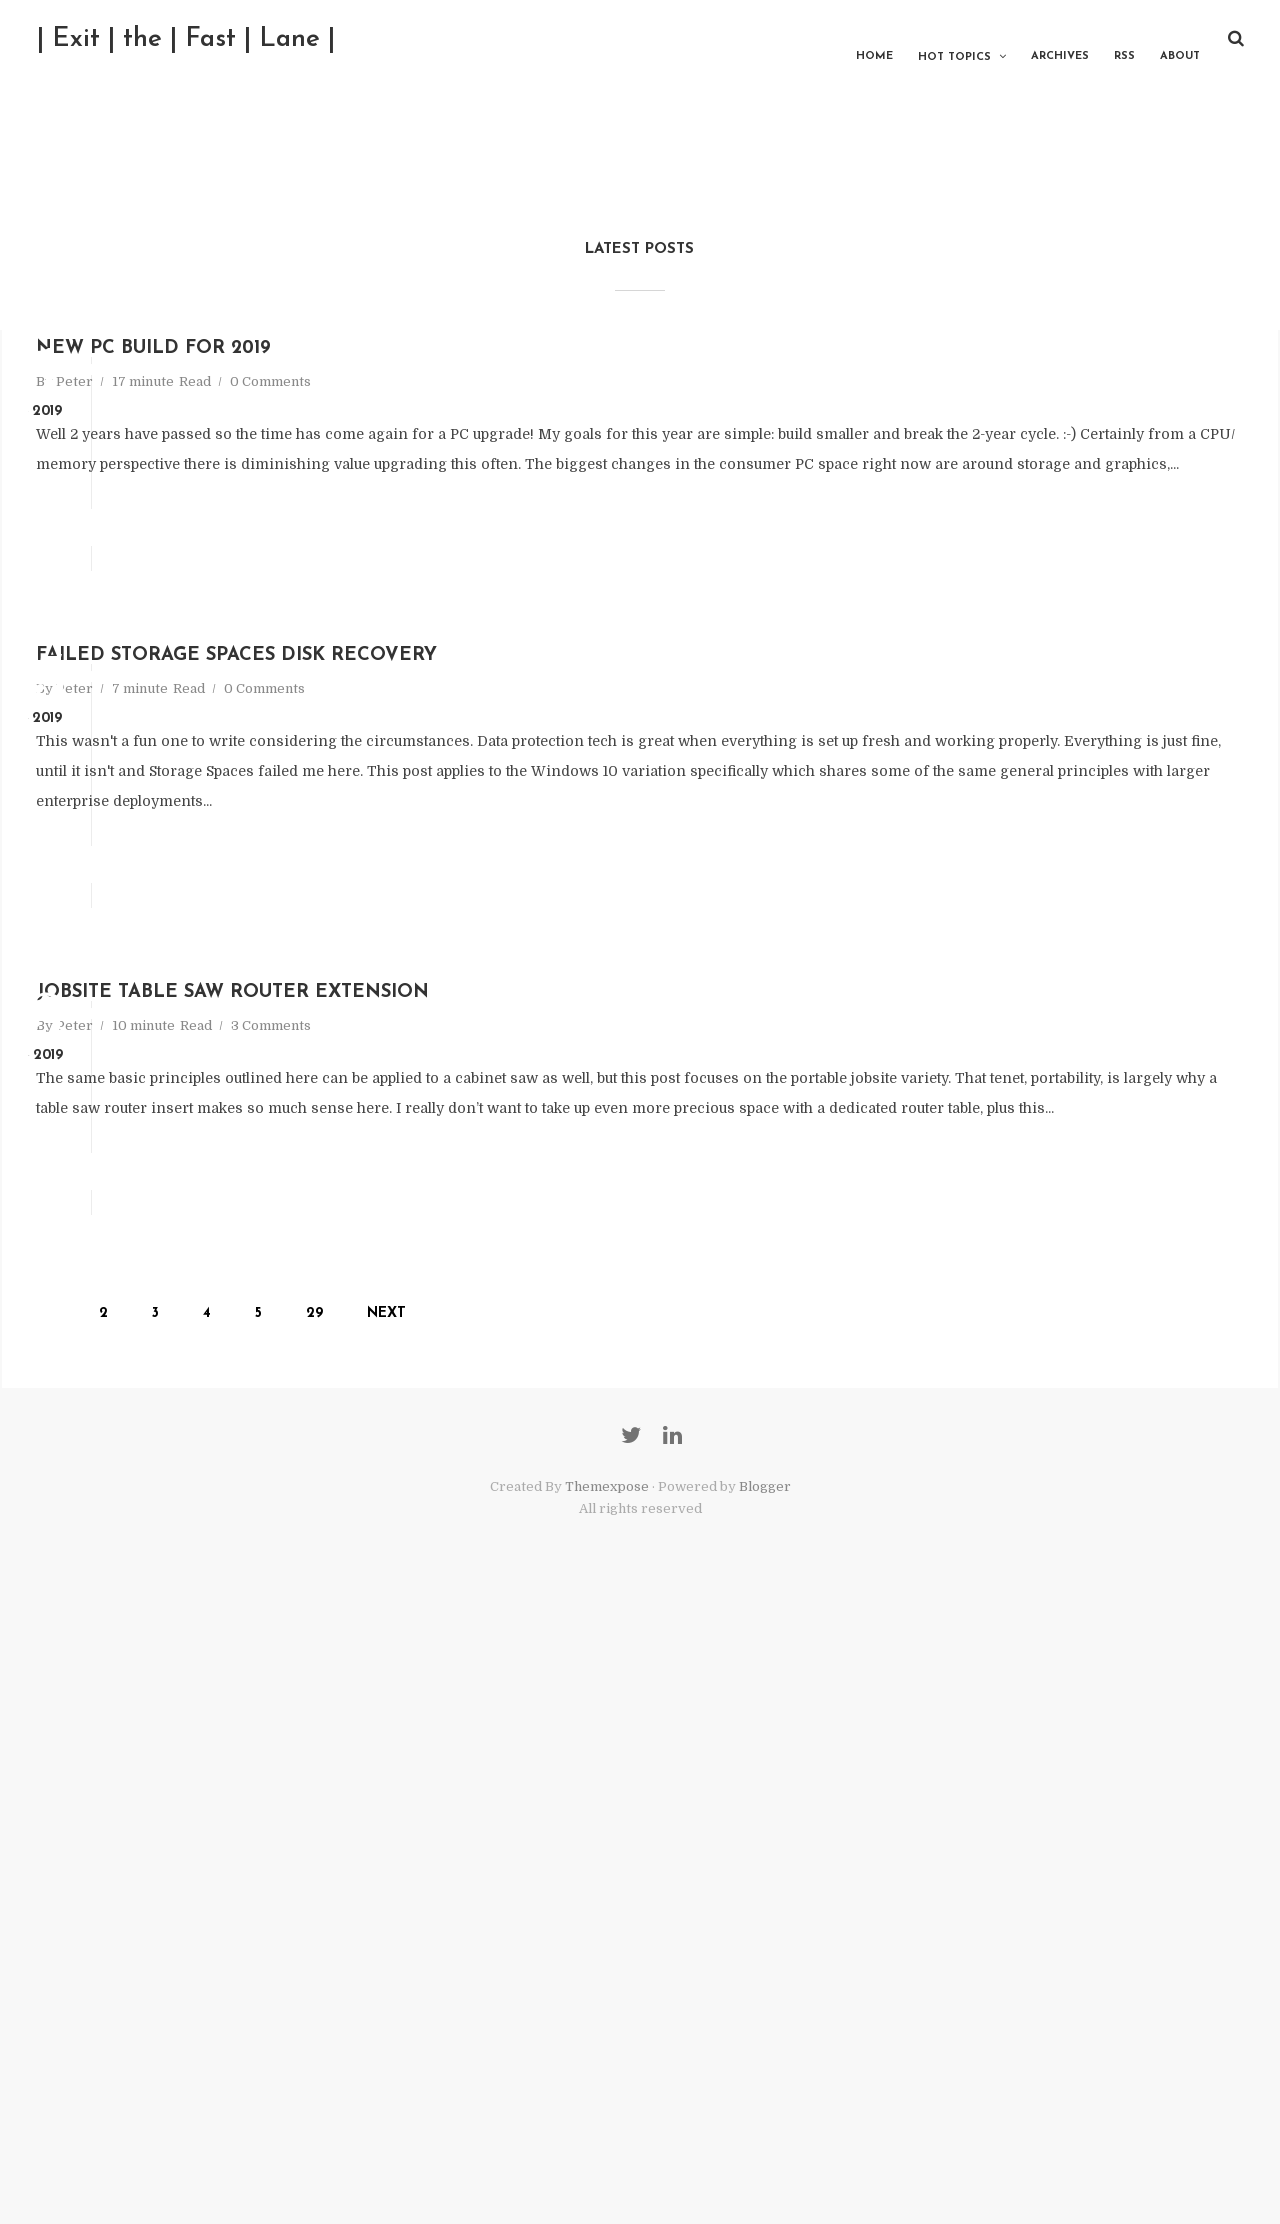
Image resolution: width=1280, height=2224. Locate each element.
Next (494, 1832)
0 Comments (514, 463)
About (1151, 39)
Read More (361, 670)
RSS (1095, 39)
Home (845, 39)
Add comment (538, 670)
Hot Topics (925, 40)
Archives (1031, 39)
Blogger (765, 2102)
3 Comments (515, 1416)
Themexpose (607, 2102)
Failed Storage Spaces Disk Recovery (650, 899)
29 (422, 1832)
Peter (318, 463)
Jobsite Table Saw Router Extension (645, 1375)
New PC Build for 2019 (496, 422)
